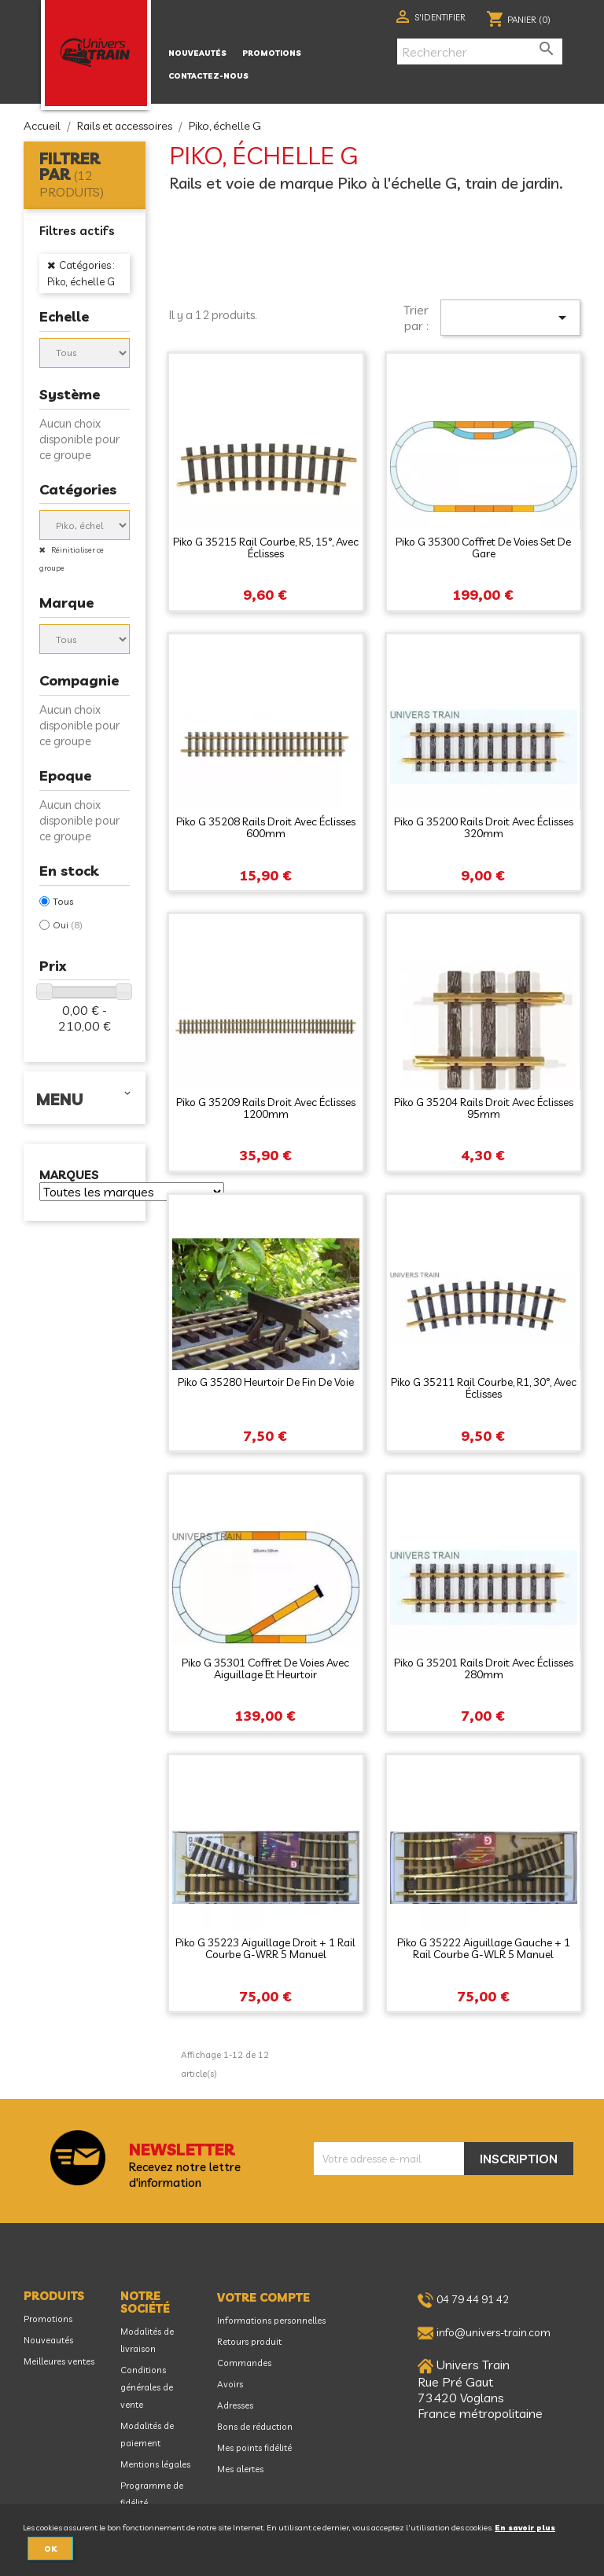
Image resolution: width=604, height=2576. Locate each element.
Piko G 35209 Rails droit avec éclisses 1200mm (265, 1108)
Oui (68, 925)
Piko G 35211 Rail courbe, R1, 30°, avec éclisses (483, 1388)
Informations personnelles (271, 2320)
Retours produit (249, 2341)
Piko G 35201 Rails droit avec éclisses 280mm (483, 1668)
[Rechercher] (479, 51)
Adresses (235, 2405)
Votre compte (263, 2298)
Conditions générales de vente (146, 2387)
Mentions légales (155, 2464)
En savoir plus (525, 2527)
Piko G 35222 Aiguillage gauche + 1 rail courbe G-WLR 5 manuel (483, 1948)
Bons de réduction (255, 2426)
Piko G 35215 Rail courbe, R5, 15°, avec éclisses (266, 547)
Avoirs (230, 2384)
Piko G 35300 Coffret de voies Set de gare (483, 547)
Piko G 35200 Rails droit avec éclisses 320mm (483, 827)
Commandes (244, 2362)
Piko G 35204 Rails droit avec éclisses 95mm (483, 1108)
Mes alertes (240, 2469)
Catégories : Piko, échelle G (81, 273)
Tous (63, 901)
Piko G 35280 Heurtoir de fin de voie (266, 1382)
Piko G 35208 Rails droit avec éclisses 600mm (265, 827)
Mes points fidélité (254, 2447)
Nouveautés (197, 52)
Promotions (271, 52)
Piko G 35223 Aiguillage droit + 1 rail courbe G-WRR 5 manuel (265, 1948)
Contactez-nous (208, 75)
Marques (69, 1175)
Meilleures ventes (59, 2361)
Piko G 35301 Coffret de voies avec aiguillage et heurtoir (265, 1668)
